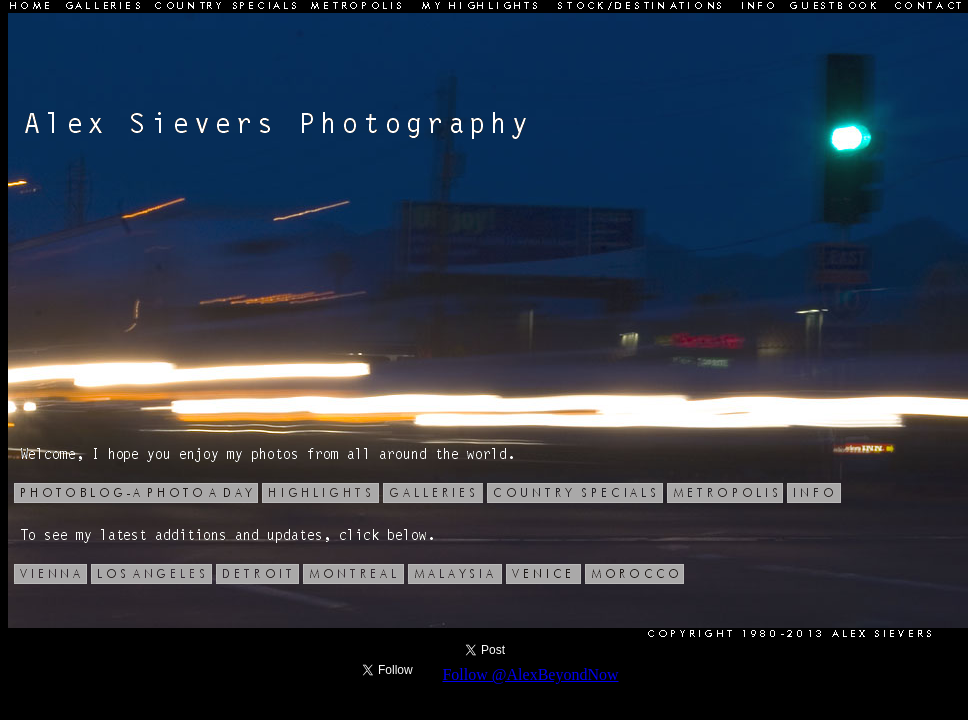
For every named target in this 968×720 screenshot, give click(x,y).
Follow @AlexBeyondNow (530, 674)
